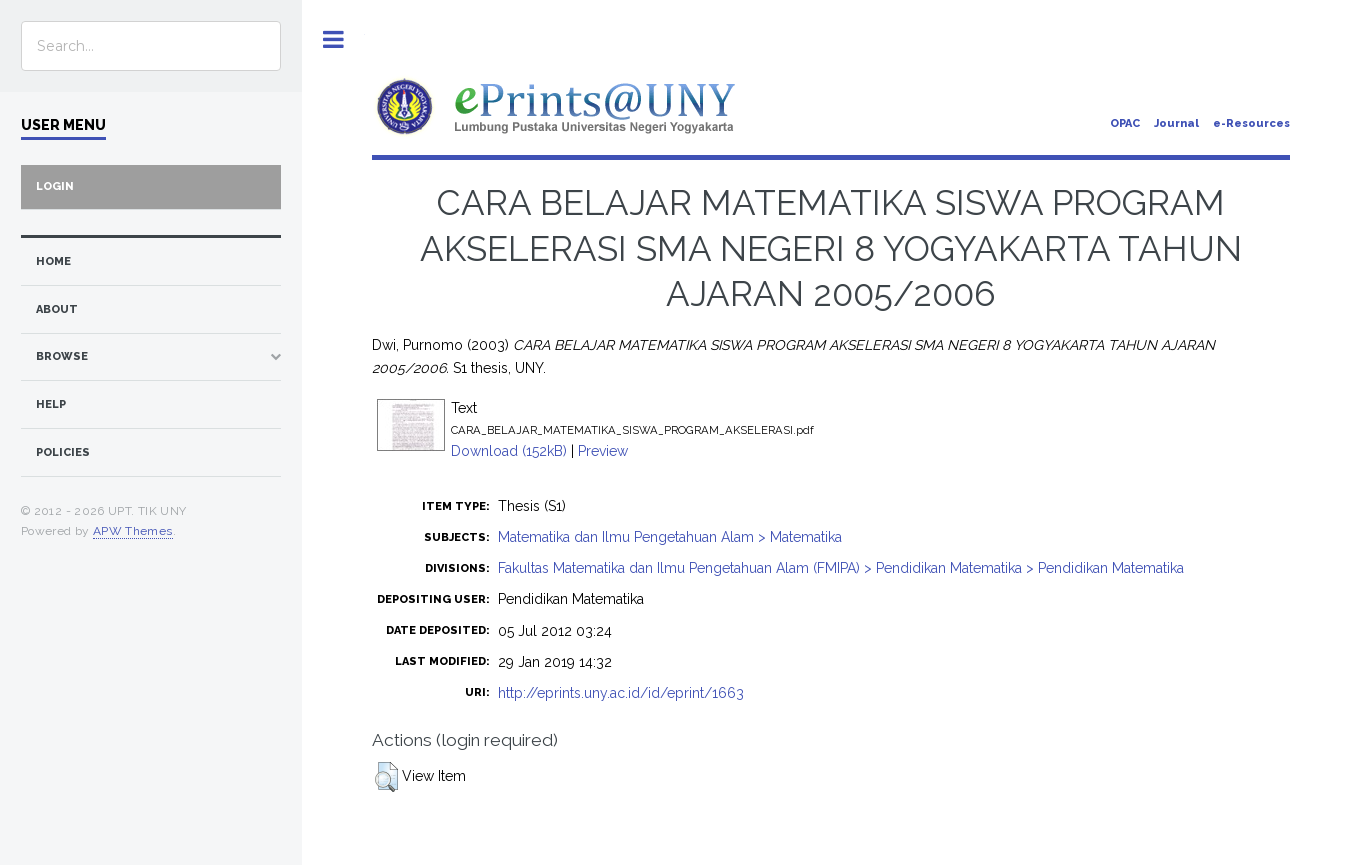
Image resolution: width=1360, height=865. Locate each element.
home (53, 261)
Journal (1176, 123)
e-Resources (1251, 123)
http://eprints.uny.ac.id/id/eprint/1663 (621, 693)
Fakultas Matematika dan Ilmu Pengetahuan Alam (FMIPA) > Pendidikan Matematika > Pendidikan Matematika (841, 568)
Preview (603, 451)
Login (55, 186)
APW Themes (133, 531)
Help (51, 404)
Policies (63, 452)
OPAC (1125, 123)
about (57, 309)
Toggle (333, 39)
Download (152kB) (509, 451)
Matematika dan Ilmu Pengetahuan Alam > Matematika (670, 537)
